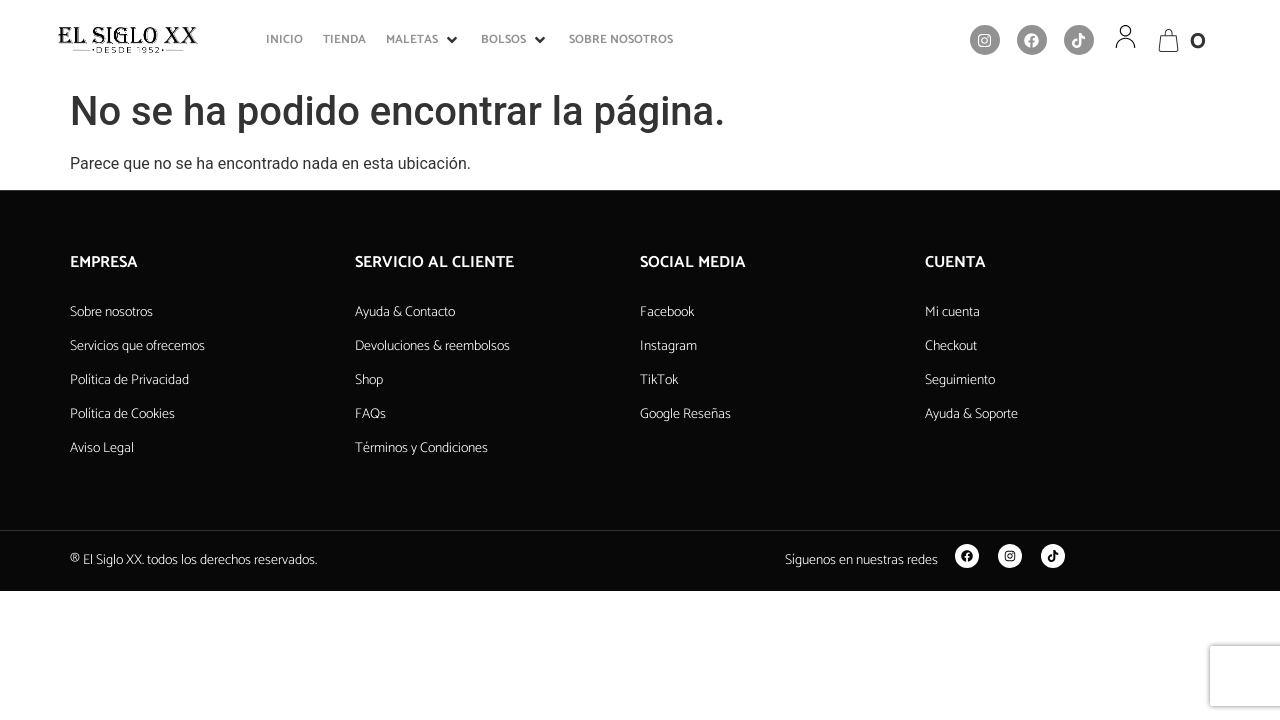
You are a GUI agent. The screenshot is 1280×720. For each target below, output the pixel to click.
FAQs (370, 414)
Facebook (667, 312)
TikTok (659, 380)
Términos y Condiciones (421, 448)
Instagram (668, 346)
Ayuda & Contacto (405, 312)
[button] (423, 40)
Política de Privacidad (129, 380)
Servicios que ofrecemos (137, 346)
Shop (369, 380)
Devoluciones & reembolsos (432, 346)
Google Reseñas (685, 414)
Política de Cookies (122, 414)
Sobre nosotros (111, 312)
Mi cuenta (952, 312)
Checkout (951, 346)
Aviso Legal (102, 448)
